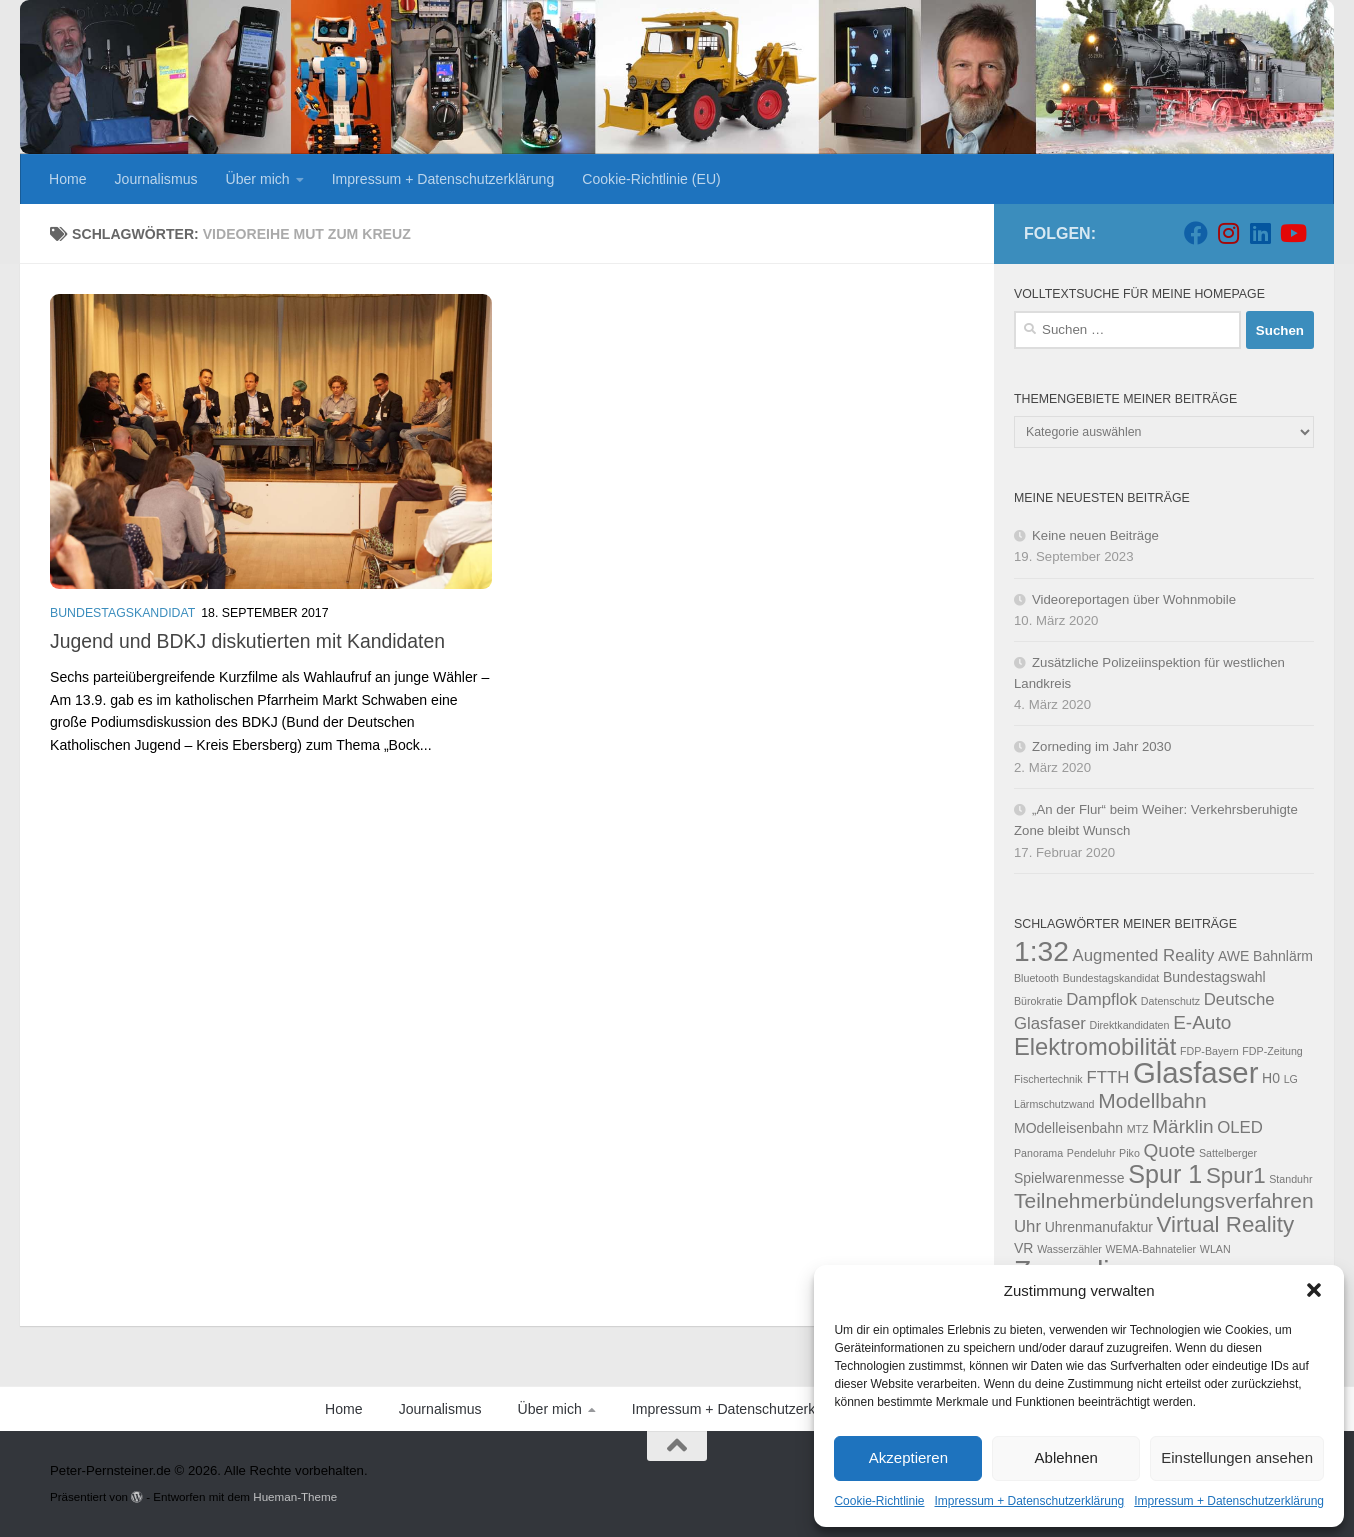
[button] (1314, 1290)
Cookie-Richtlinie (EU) (651, 179)
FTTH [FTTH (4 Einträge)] (1107, 1077)
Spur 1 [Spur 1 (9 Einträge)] (1165, 1174)
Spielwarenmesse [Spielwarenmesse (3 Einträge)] (1069, 1178)
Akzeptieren (908, 1457)
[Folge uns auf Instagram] (1228, 233)
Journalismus (156, 179)
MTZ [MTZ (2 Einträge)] (1138, 1129)
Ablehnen (1066, 1457)
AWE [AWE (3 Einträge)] (1233, 956)
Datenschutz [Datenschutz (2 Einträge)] (1170, 1001)
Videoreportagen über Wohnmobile (1134, 599)
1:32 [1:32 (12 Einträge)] (1041, 951)
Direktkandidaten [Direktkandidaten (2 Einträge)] (1129, 1025)
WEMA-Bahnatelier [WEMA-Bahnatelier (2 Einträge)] (1151, 1249)
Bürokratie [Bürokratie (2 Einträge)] (1038, 1001)
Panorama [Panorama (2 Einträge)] (1038, 1153)
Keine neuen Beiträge (1095, 535)
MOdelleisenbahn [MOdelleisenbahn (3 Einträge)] (1068, 1128)
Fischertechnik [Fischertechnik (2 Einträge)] (1048, 1079)
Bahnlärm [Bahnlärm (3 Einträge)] (1283, 956)
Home (68, 179)
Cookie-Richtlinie (879, 1501)
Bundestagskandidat (122, 613)
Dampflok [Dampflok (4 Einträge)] (1101, 999)
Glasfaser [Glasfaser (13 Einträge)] (1196, 1072)
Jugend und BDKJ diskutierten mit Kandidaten (247, 641)
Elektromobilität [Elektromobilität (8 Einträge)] (1095, 1046)
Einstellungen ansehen (1237, 1457)
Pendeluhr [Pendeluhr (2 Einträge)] (1091, 1153)
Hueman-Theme (295, 1496)
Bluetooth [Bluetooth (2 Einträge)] (1036, 978)
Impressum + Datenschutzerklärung (1030, 1501)
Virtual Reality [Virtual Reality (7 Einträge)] (1226, 1224)
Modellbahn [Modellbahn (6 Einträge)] (1152, 1100)
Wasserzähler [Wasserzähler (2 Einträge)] (1069, 1249)
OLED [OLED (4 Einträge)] (1240, 1127)
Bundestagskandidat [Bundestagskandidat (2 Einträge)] (1111, 978)
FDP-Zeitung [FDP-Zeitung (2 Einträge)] (1272, 1051)
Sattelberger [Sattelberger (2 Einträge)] (1228, 1153)
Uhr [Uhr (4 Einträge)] (1027, 1226)
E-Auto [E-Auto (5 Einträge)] (1202, 1022)
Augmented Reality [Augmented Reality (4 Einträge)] (1144, 955)
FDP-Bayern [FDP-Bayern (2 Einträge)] (1209, 1051)
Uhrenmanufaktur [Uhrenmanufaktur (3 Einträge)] (1099, 1227)
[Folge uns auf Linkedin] (1260, 233)
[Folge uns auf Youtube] (1292, 233)
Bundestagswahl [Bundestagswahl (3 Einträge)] (1214, 977)
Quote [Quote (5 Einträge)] (1170, 1150)
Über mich (258, 179)
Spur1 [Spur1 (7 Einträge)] (1236, 1175)
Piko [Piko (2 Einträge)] (1129, 1153)
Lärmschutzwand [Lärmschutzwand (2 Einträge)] (1054, 1104)
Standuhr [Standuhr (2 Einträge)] (1290, 1179)
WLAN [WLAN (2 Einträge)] (1215, 1249)
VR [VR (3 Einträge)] (1023, 1248)
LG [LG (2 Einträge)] (1291, 1079)
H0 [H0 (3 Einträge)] (1271, 1078)
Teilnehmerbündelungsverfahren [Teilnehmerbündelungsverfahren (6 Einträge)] (1164, 1200)
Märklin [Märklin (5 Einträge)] (1182, 1126)
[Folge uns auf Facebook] (1196, 233)
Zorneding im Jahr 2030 (1101, 746)
